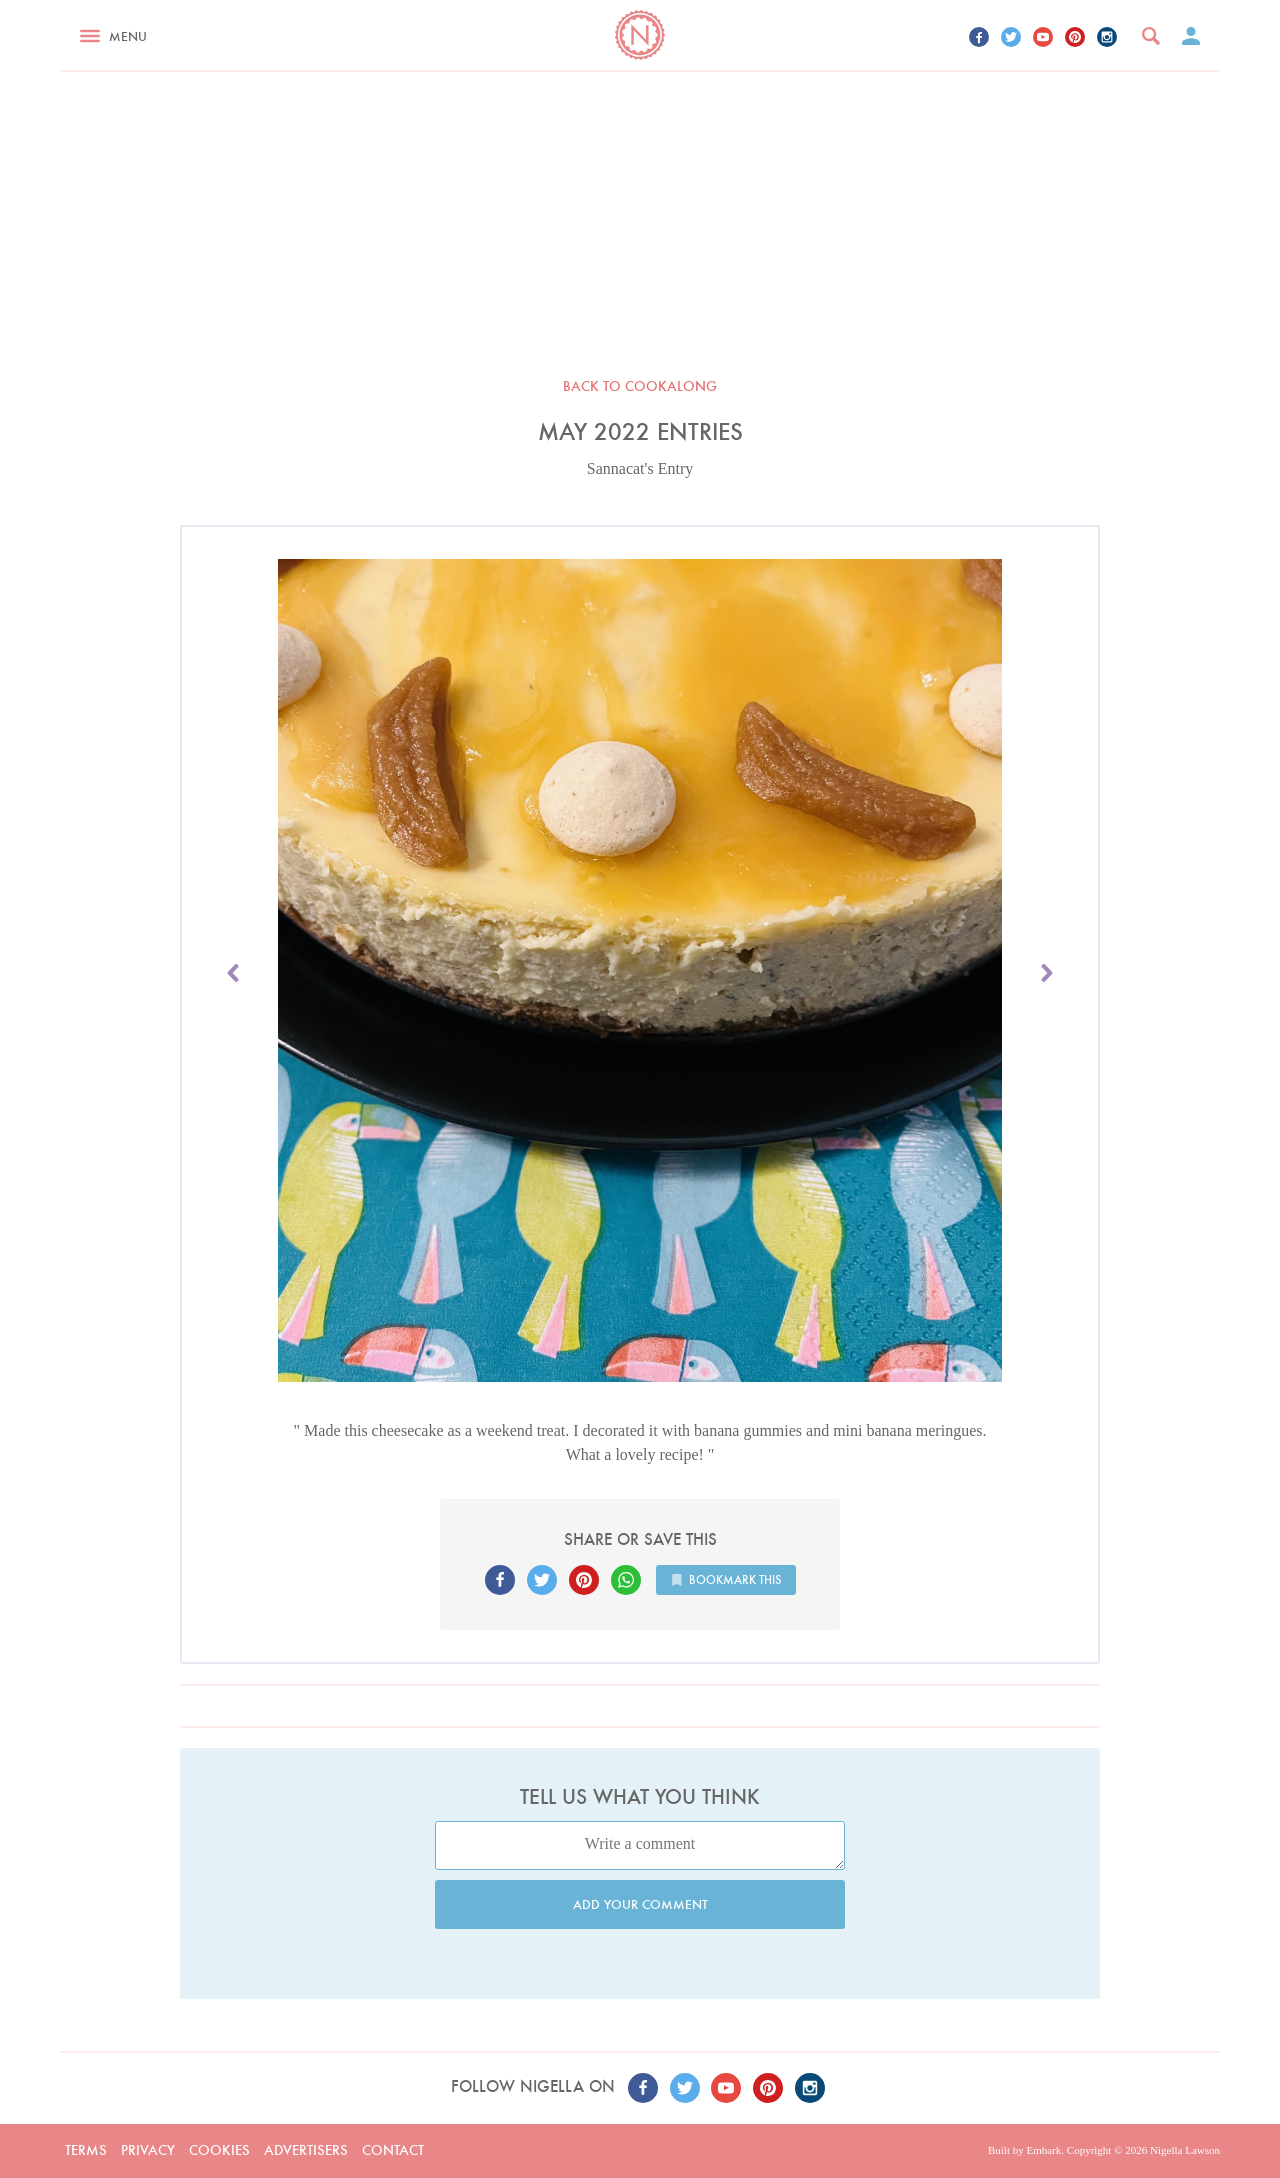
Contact (393, 2150)
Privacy (148, 2150)
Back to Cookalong (640, 386)
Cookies (219, 2150)
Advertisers (306, 2150)
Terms (86, 2150)
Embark (1043, 2150)
